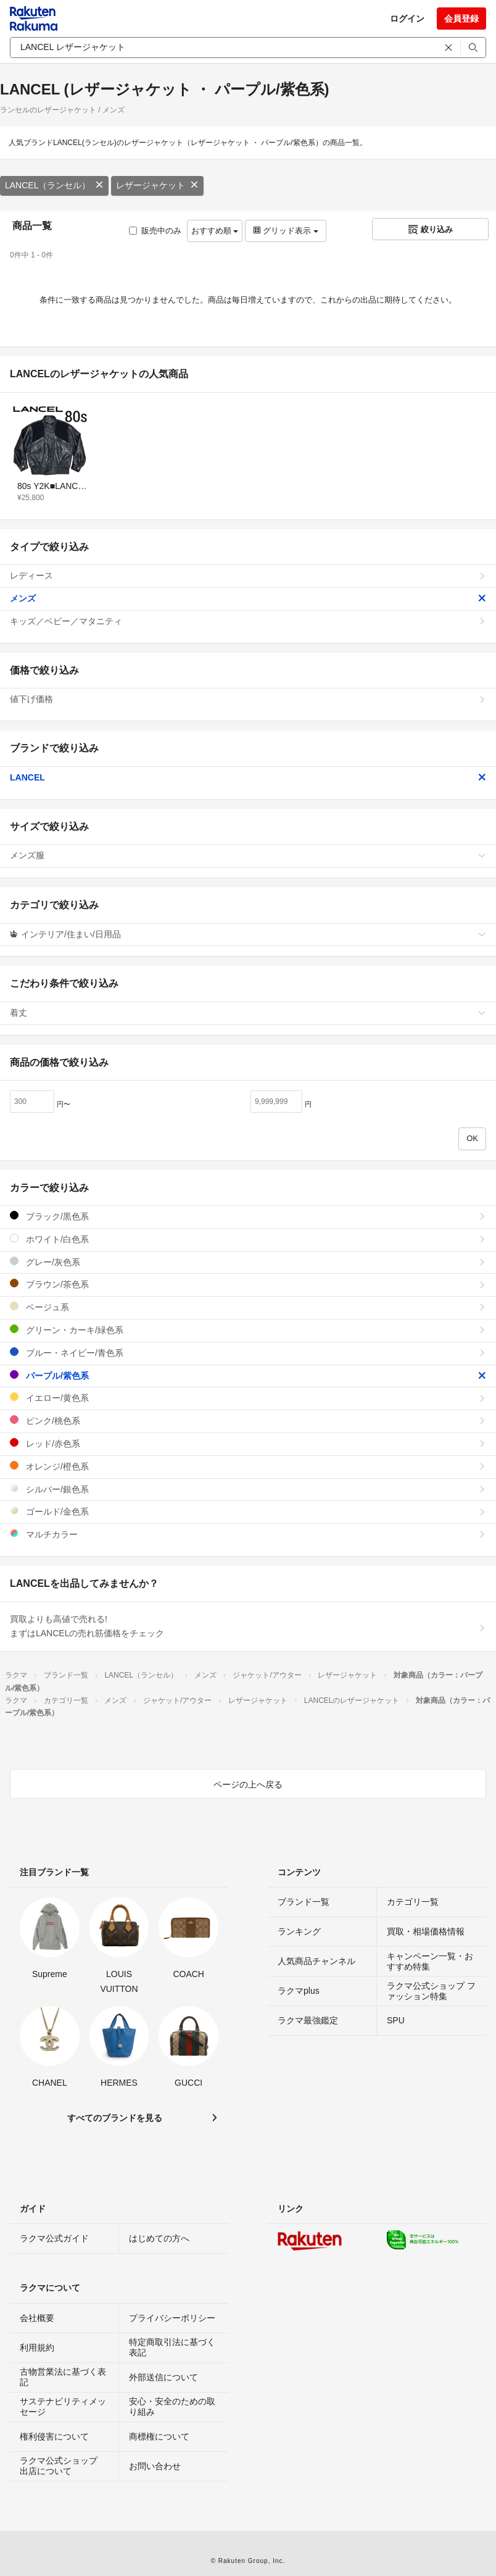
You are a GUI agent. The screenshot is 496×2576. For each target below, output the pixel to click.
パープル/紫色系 (248, 1375)
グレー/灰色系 (248, 1262)
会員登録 (461, 18)
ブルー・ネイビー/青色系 (248, 1352)
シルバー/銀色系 (248, 1489)
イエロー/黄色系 (248, 1397)
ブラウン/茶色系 (248, 1284)
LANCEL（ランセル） (54, 185)
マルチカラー (248, 1534)
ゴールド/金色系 (248, 1511)
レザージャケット (157, 185)
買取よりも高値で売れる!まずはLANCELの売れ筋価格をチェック (248, 1626)
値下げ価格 (248, 699)
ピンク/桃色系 (248, 1420)
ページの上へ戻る (248, 1784)
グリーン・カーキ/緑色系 (248, 1329)
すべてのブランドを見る (114, 2118)
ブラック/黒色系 (248, 1216)
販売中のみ (155, 230)
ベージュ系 (248, 1307)
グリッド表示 (285, 230)
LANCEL (248, 777)
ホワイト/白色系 (248, 1239)
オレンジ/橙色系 (248, 1466)
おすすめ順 (215, 230)
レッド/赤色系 (248, 1443)
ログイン (407, 18)
